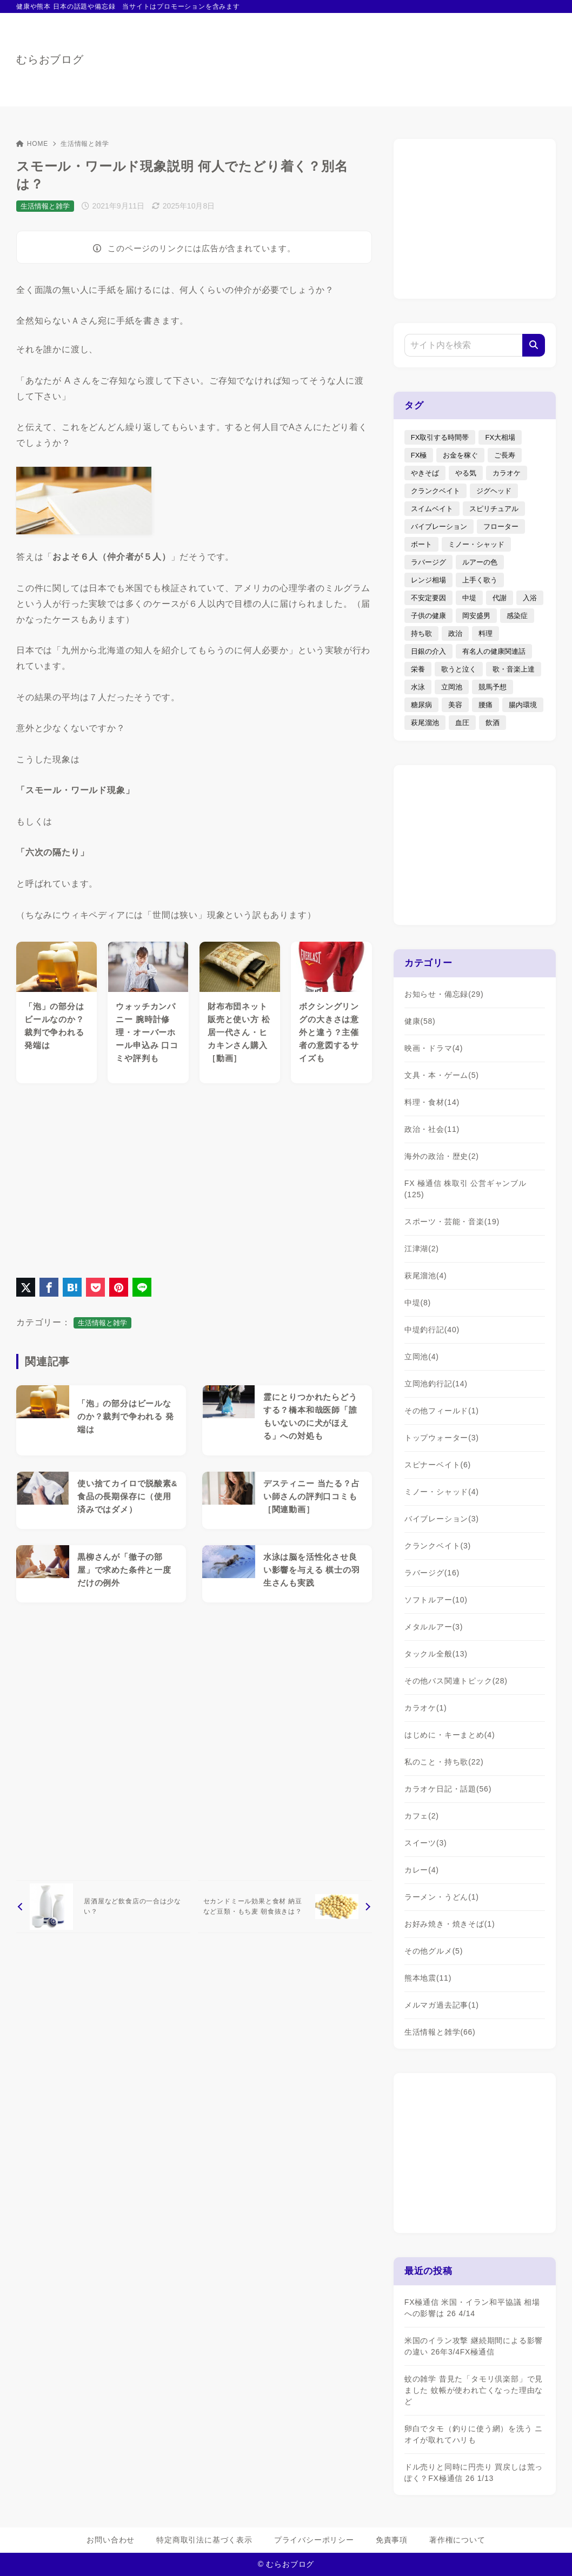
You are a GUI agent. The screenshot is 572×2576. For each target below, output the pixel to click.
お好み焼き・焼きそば (449, 1924)
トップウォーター (441, 1437)
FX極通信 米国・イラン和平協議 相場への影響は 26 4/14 (472, 2308)
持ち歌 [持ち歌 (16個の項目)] (421, 633)
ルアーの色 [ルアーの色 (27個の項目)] (479, 562)
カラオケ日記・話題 (447, 1789)
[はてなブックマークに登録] (72, 1287)
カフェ (421, 1816)
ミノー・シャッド (441, 1491)
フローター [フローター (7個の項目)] (500, 526)
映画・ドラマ (433, 1048)
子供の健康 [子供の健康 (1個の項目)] (428, 616)
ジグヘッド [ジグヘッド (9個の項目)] (493, 491)
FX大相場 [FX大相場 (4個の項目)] (500, 437)
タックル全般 (436, 1653)
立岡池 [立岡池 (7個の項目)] (451, 687)
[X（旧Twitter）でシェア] (25, 1287)
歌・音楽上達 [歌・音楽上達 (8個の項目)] (514, 669)
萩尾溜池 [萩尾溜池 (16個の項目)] (425, 723)
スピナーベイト (437, 1464)
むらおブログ (50, 59)
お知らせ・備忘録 (444, 994)
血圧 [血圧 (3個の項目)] (462, 723)
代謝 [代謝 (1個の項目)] (500, 598)
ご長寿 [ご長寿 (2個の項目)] (504, 455)
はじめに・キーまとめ (449, 1734)
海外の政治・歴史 (441, 1156)
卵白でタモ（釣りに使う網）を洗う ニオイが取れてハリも (473, 2434)
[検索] (533, 345)
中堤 (417, 1302)
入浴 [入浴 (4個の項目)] (530, 598)
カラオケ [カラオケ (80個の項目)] (507, 473)
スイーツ (425, 1843)
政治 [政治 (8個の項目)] (455, 633)
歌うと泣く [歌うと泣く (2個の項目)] (458, 669)
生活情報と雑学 (85, 143)
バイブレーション (441, 1518)
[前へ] (103, 1907)
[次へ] (285, 1907)
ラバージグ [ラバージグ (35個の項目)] (428, 562)
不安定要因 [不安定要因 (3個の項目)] (428, 598)
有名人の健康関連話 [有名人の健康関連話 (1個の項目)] (494, 651)
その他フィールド (441, 1410)
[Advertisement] (194, 1177)
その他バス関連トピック (456, 1680)
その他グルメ (433, 1951)
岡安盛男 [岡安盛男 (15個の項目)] (476, 616)
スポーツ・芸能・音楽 (452, 1221)
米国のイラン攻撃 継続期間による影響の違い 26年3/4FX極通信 (473, 2346)
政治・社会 (432, 1129)
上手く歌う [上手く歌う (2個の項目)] (479, 580)
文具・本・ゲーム (441, 1075)
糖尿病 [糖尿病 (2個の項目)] (421, 705)
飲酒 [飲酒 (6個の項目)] (492, 723)
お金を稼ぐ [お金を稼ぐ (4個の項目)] (460, 455)
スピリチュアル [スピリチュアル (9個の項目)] (493, 509)
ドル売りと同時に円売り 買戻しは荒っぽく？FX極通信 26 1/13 (473, 2473)
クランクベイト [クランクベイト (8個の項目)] (435, 491)
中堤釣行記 (432, 1329)
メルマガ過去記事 (441, 2005)
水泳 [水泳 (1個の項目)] (418, 687)
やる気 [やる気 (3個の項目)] (465, 473)
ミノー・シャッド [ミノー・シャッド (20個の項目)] (476, 544)
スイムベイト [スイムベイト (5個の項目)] (432, 509)
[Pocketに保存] (95, 1287)
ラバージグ (432, 1572)
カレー (421, 1870)
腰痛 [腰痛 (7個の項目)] (485, 705)
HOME (32, 143)
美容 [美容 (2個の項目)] (455, 705)
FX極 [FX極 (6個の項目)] (419, 455)
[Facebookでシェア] (48, 1287)
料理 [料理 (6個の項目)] (485, 633)
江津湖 (421, 1248)
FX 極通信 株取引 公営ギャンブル (465, 1189)
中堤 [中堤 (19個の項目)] (469, 598)
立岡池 (421, 1356)
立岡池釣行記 (436, 1383)
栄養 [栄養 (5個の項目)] (418, 669)
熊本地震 (427, 1978)
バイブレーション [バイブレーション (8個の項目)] (439, 526)
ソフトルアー (436, 1599)
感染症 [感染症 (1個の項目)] (517, 616)
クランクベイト (437, 1545)
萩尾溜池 (425, 1275)
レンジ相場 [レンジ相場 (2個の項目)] (428, 580)
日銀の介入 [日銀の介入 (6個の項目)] (428, 651)
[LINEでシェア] (141, 1287)
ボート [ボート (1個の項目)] (421, 544)
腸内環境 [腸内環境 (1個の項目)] (523, 705)
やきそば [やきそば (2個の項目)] (425, 473)
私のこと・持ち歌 (444, 1761)
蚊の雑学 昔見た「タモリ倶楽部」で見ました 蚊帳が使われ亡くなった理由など (473, 2390)
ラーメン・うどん (441, 1897)
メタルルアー (433, 1626)
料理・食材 (432, 1102)
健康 (420, 1021)
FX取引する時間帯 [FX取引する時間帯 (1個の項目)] (440, 437)
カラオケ (425, 1707)
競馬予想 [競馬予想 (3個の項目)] (492, 687)
